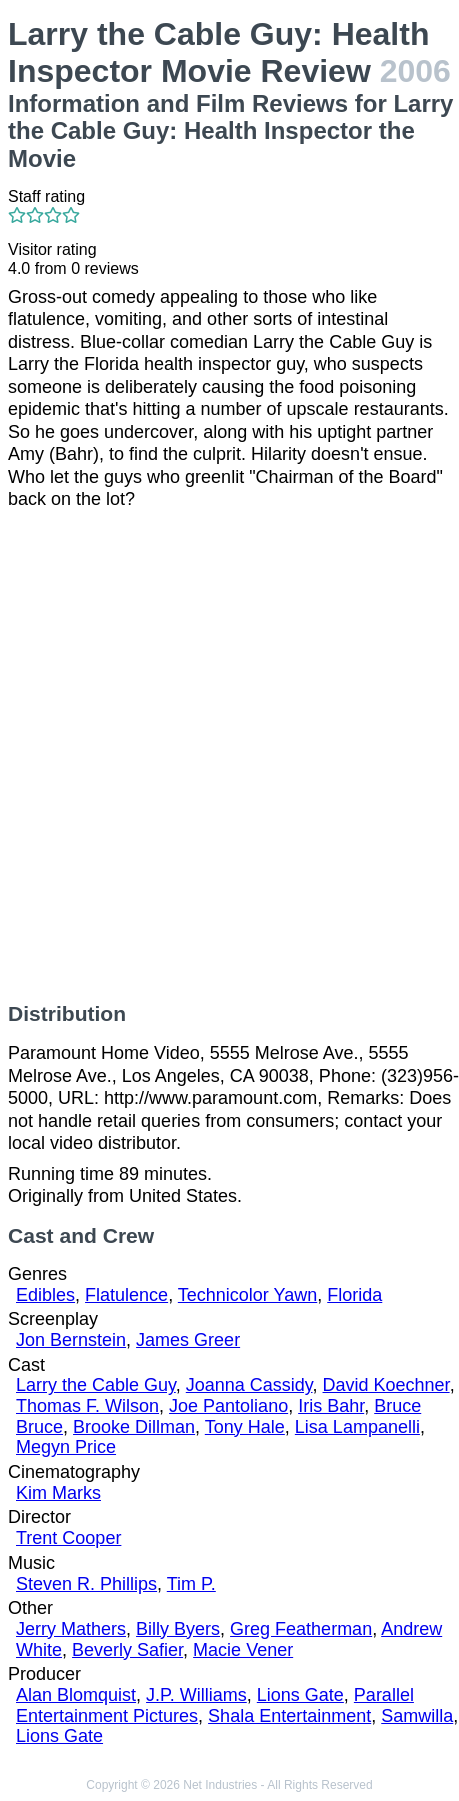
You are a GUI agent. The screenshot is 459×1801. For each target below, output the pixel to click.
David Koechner (386, 1385)
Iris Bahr (331, 1406)
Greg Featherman (301, 1629)
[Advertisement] (229, 756)
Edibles (45, 1295)
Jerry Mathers (71, 1629)
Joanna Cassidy (249, 1385)
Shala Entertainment (289, 1716)
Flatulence (126, 1295)
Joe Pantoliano (228, 1406)
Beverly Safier (127, 1650)
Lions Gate (300, 1695)
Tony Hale (245, 1427)
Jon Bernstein (71, 1340)
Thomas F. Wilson (87, 1406)
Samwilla (417, 1716)
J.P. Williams (196, 1695)
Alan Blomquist (76, 1695)
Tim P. (191, 1584)
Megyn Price (66, 1447)
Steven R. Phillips (86, 1584)
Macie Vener (243, 1650)
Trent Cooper (68, 1538)
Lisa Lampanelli (357, 1427)
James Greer (188, 1340)
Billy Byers (178, 1629)
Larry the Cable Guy (96, 1385)
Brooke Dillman (134, 1427)
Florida (354, 1295)
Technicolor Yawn (247, 1295)
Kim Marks (58, 1493)
